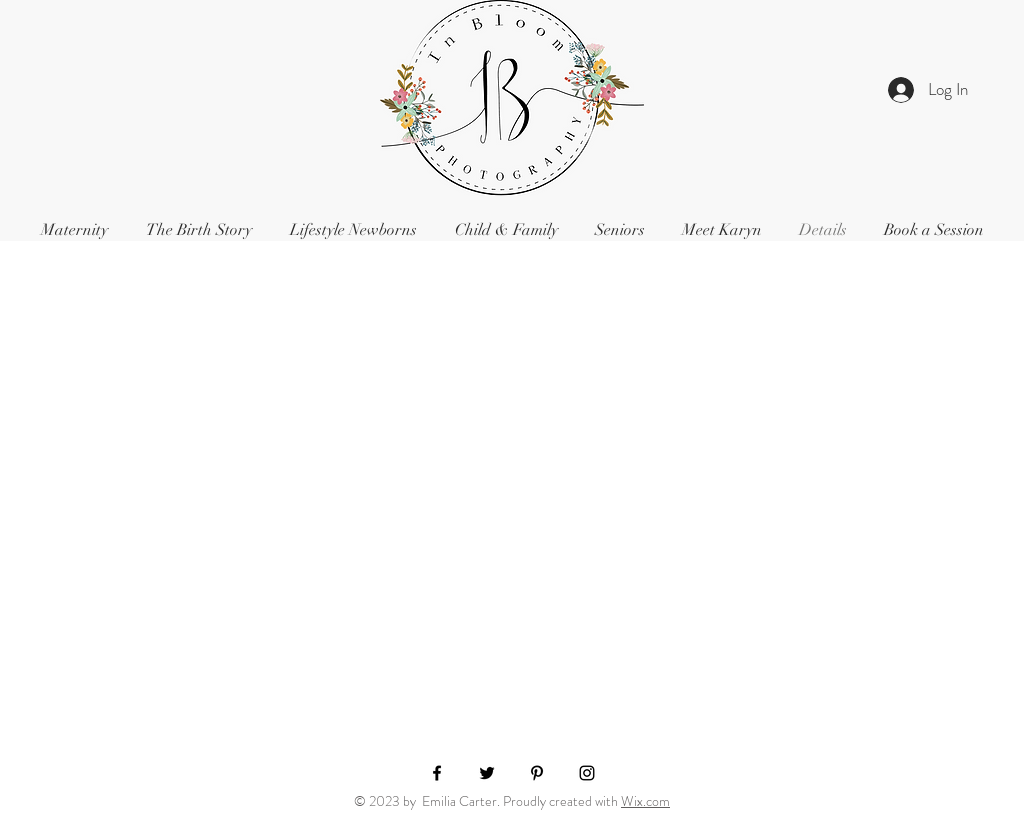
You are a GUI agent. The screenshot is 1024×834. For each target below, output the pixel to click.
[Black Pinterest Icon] (537, 773)
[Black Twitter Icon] (487, 773)
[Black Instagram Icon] (587, 773)
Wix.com (645, 801)
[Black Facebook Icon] (437, 773)
